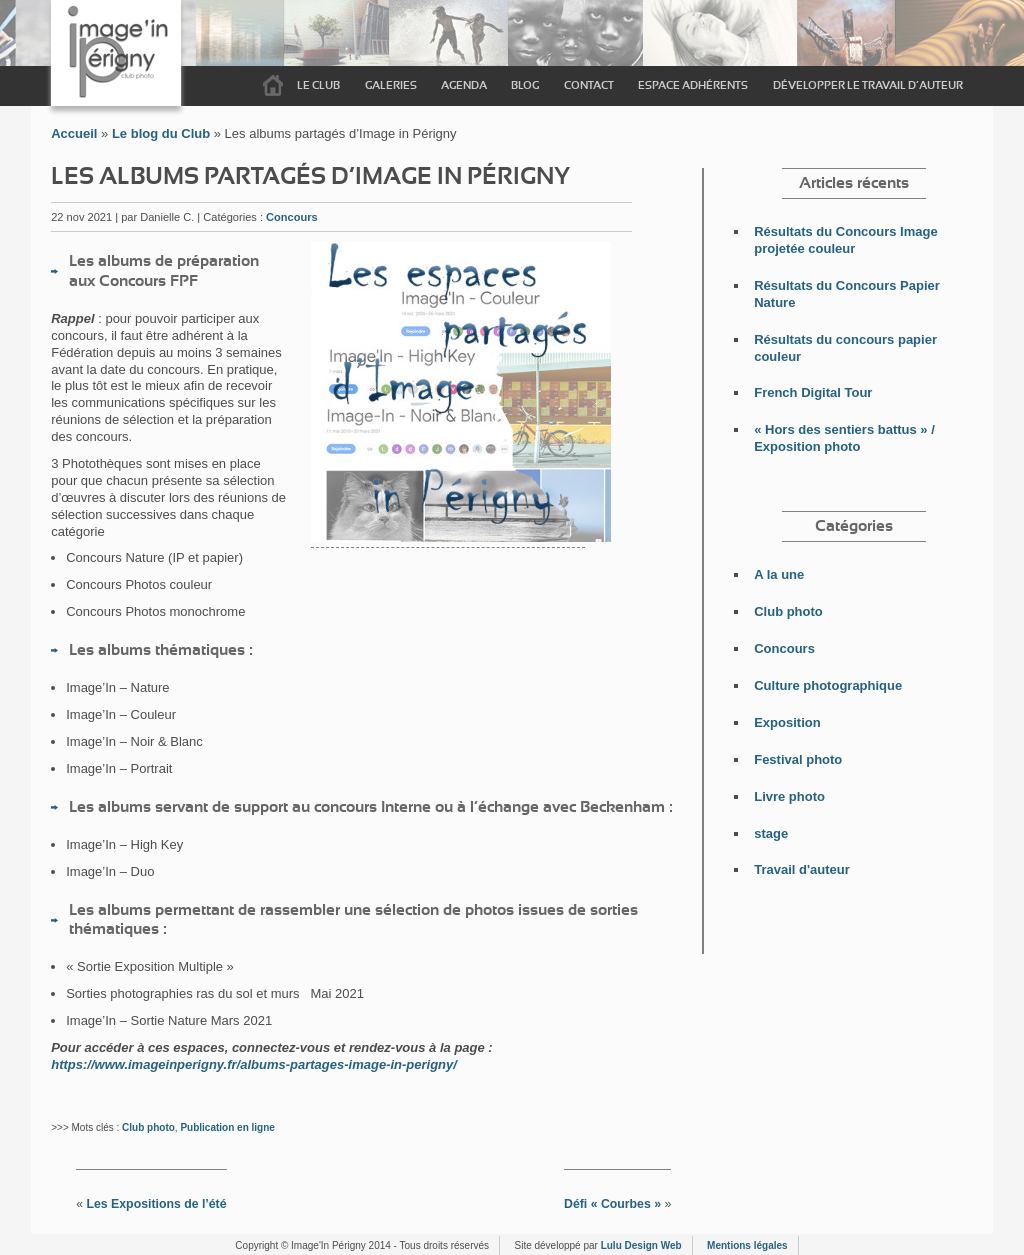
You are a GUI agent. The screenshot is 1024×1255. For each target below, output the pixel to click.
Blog (525, 85)
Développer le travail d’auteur (868, 85)
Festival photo (798, 759)
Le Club (318, 85)
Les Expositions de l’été (156, 1204)
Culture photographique (828, 685)
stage (771, 833)
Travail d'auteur (802, 869)
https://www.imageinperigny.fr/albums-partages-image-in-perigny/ (254, 1064)
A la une (779, 574)
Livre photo (789, 796)
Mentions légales (747, 1245)
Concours (292, 217)
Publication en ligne (227, 1127)
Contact (589, 85)
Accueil (273, 86)
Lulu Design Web (641, 1245)
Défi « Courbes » (612, 1204)
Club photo (148, 1127)
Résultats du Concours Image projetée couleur (845, 240)
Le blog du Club (161, 133)
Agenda (464, 85)
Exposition (787, 722)
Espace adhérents (693, 85)
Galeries (391, 85)
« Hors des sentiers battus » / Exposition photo (844, 438)
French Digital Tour (813, 392)
